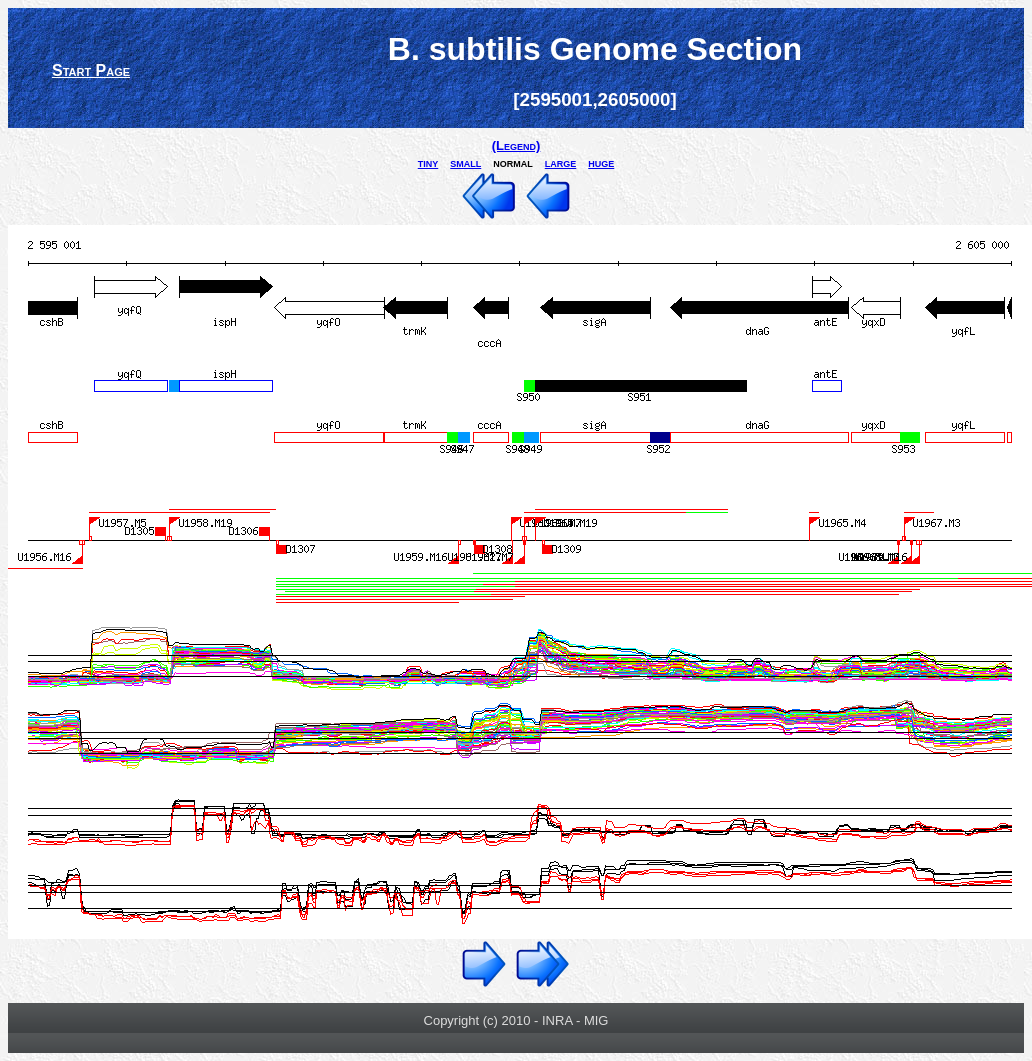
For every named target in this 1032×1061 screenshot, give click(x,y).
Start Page (91, 70)
